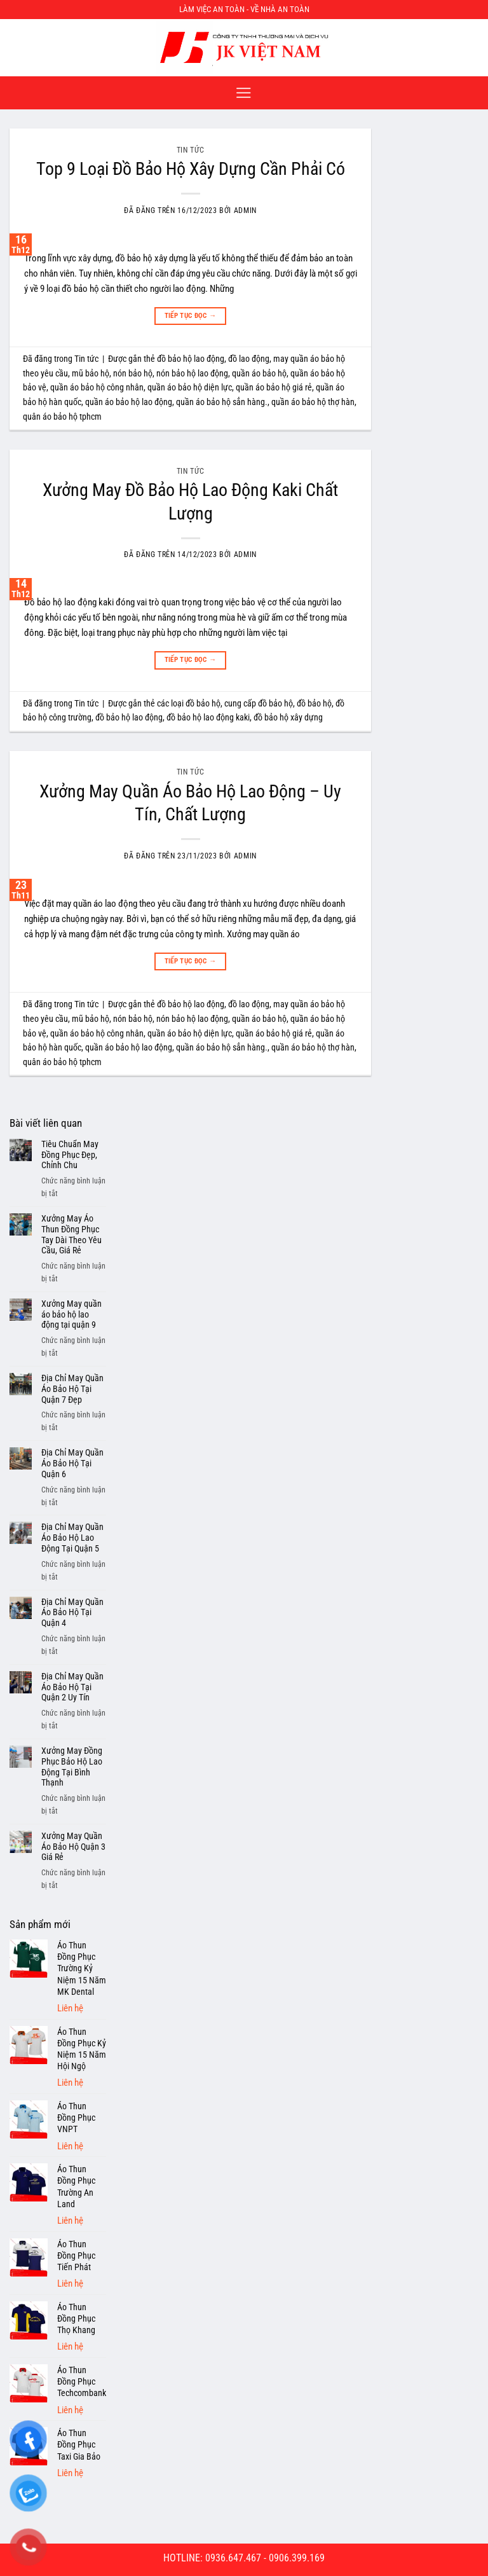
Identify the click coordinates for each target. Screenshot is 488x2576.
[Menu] (243, 92)
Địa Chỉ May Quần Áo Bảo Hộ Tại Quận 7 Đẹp (72, 1389)
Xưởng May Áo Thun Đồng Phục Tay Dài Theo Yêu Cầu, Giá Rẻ (71, 1234)
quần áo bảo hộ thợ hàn (313, 402)
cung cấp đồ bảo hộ (258, 703)
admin (245, 210)
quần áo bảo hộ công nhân (97, 387)
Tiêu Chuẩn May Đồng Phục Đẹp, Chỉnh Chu (69, 1155)
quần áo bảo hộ (259, 373)
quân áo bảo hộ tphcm (62, 416)
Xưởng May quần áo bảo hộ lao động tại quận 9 (71, 1314)
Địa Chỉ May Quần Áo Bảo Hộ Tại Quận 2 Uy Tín (72, 1687)
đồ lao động (248, 359)
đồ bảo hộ (314, 703)
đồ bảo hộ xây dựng (288, 717)
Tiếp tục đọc (191, 316)
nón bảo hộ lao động (192, 373)
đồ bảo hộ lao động (190, 359)
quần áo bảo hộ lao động (128, 402)
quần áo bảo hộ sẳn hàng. (222, 402)
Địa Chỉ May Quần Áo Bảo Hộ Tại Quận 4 (72, 1613)
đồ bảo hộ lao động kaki (208, 717)
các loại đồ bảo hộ (188, 703)
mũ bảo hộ (90, 373)
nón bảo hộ (132, 373)
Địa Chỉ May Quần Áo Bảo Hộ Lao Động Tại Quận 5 (72, 1537)
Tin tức (190, 150)
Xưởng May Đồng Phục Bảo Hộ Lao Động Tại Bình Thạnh (71, 1766)
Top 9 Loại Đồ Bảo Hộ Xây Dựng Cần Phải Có (190, 168)
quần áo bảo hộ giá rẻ (274, 387)
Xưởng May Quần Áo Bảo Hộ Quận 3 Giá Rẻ (73, 1847)
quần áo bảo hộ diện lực (189, 387)
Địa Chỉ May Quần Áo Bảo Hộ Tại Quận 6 (72, 1463)
